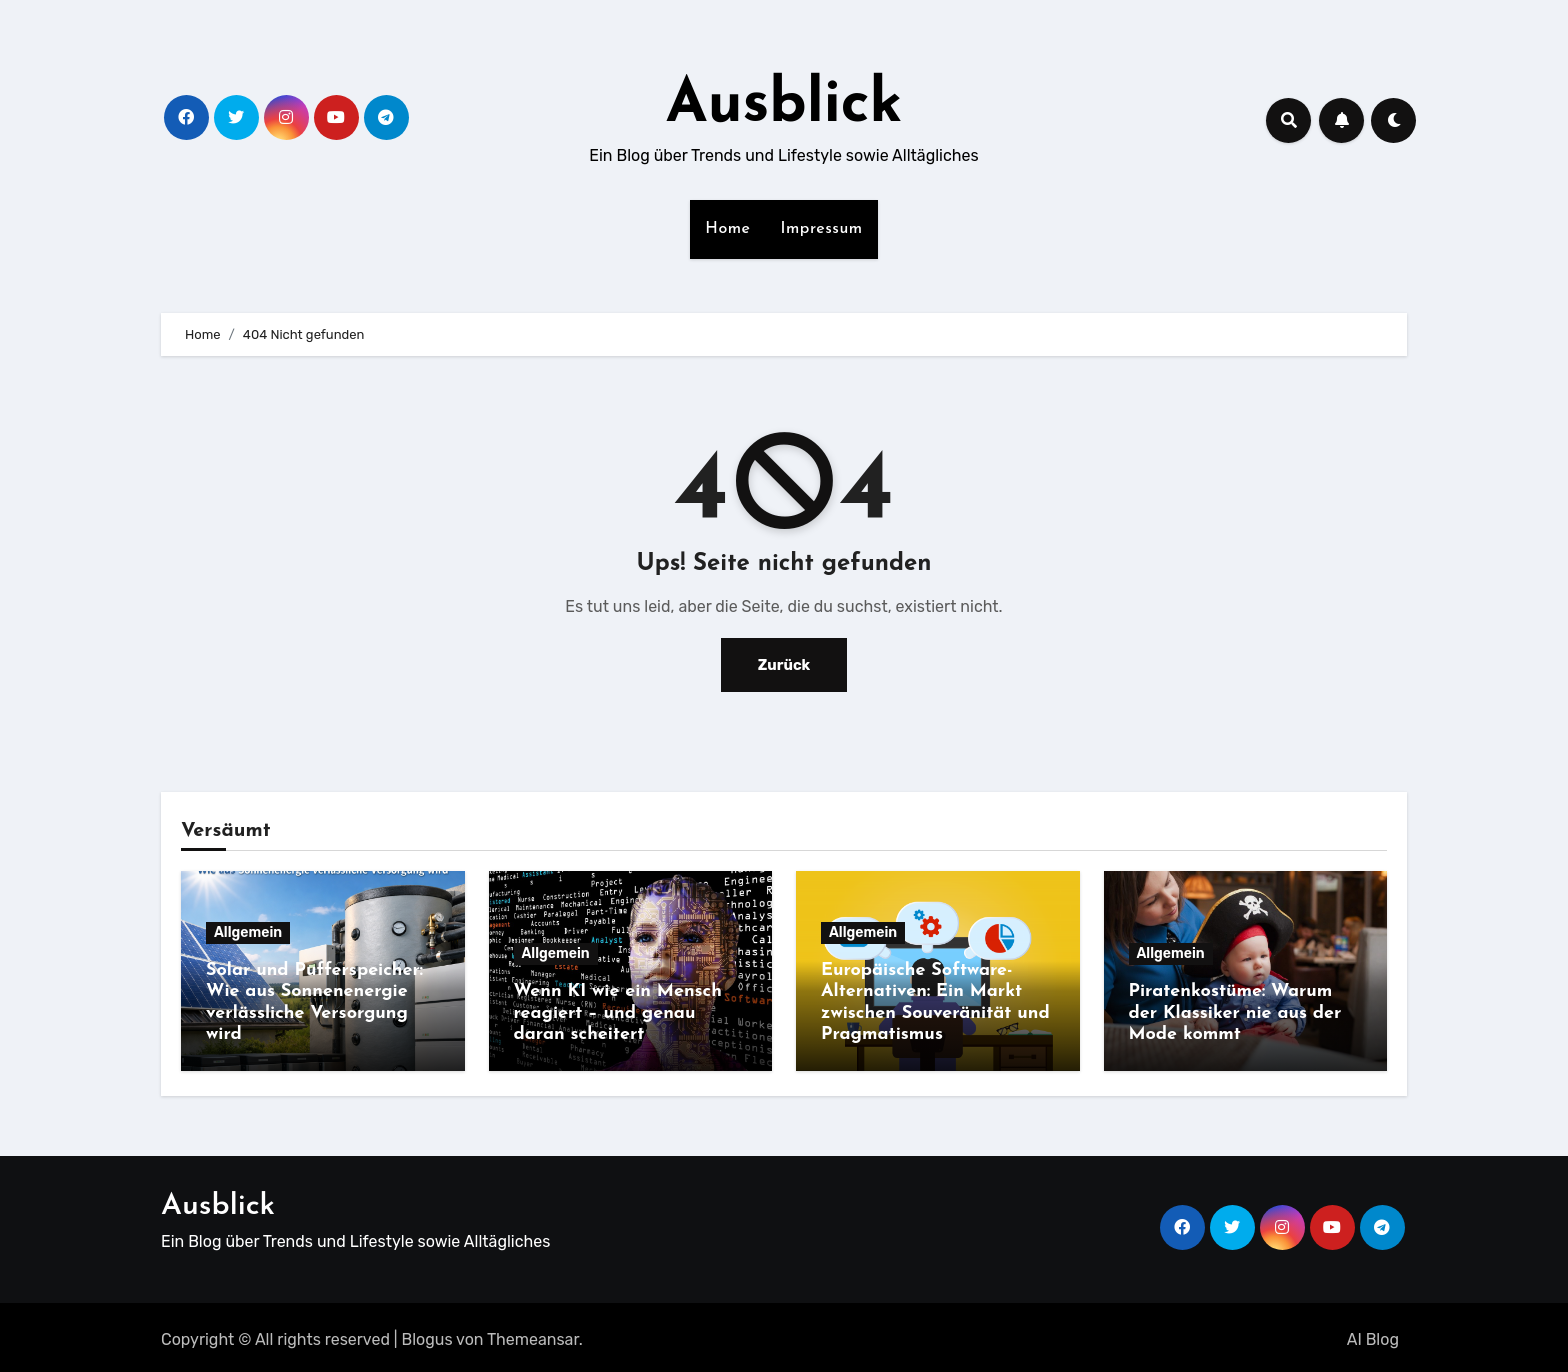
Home (727, 229)
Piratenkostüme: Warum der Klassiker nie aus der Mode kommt (1235, 1013)
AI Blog (1373, 1334)
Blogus (427, 1334)
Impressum (822, 229)
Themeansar (533, 1334)
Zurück (784, 664)
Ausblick (784, 106)
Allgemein (248, 932)
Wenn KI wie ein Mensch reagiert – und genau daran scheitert (618, 1013)
